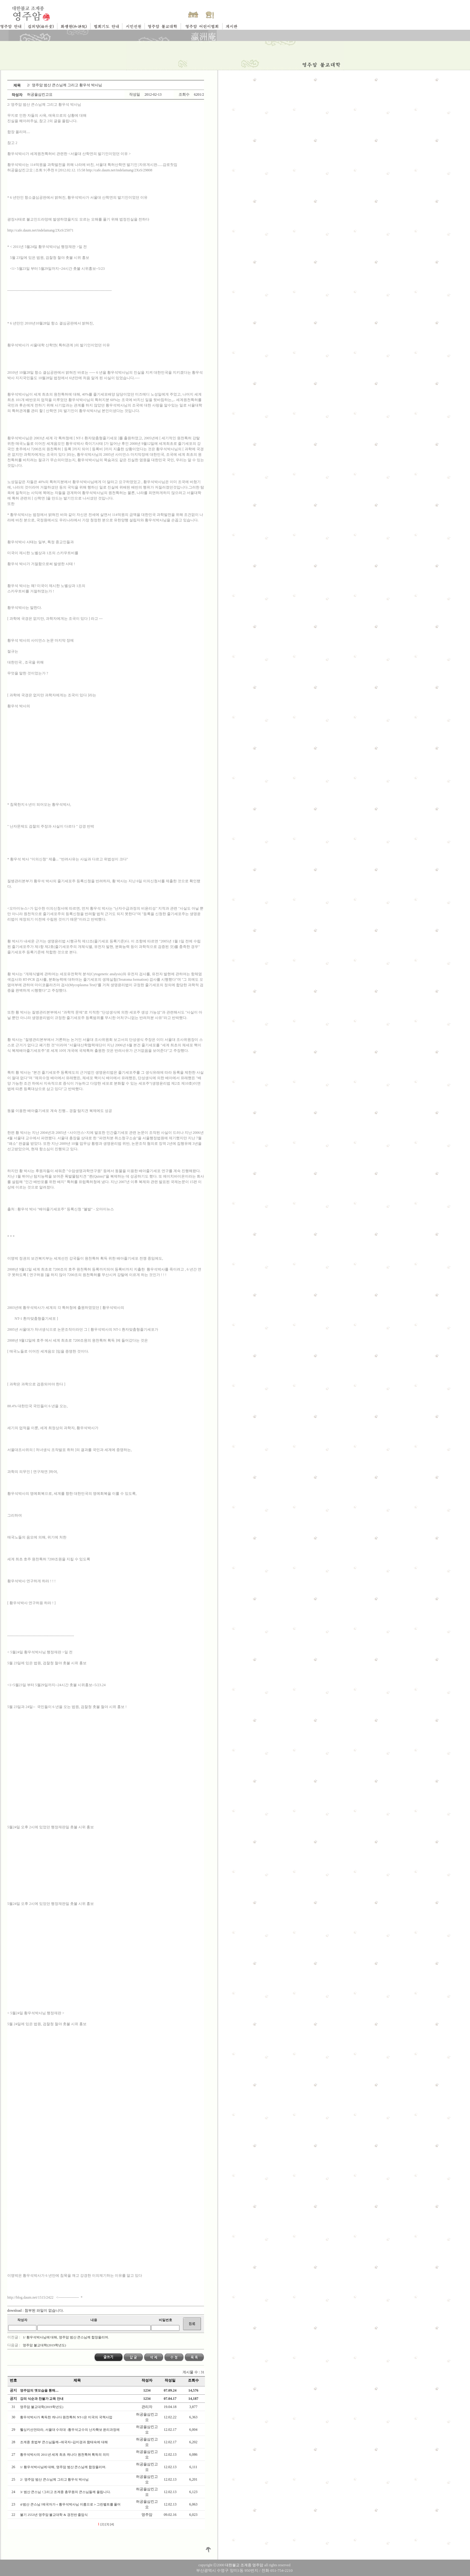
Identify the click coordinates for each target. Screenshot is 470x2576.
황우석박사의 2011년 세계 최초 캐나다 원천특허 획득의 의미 (65, 2454)
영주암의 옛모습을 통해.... (39, 2390)
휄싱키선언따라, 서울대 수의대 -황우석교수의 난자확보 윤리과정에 (70, 2429)
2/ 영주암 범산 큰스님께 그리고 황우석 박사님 (55, 2479)
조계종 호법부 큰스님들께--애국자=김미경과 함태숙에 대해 (64, 2442)
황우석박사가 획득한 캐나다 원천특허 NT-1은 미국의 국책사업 (66, 2417)
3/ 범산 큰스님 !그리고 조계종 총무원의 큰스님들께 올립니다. (65, 2492)
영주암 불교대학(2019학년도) (44, 2345)
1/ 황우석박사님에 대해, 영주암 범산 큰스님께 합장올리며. (66, 2337)
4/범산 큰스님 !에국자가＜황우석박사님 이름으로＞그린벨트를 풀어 (70, 2504)
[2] (102, 2524)
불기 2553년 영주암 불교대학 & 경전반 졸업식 (54, 2514)
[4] (112, 2524)
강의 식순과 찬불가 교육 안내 (41, 2398)
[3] (107, 2524)
